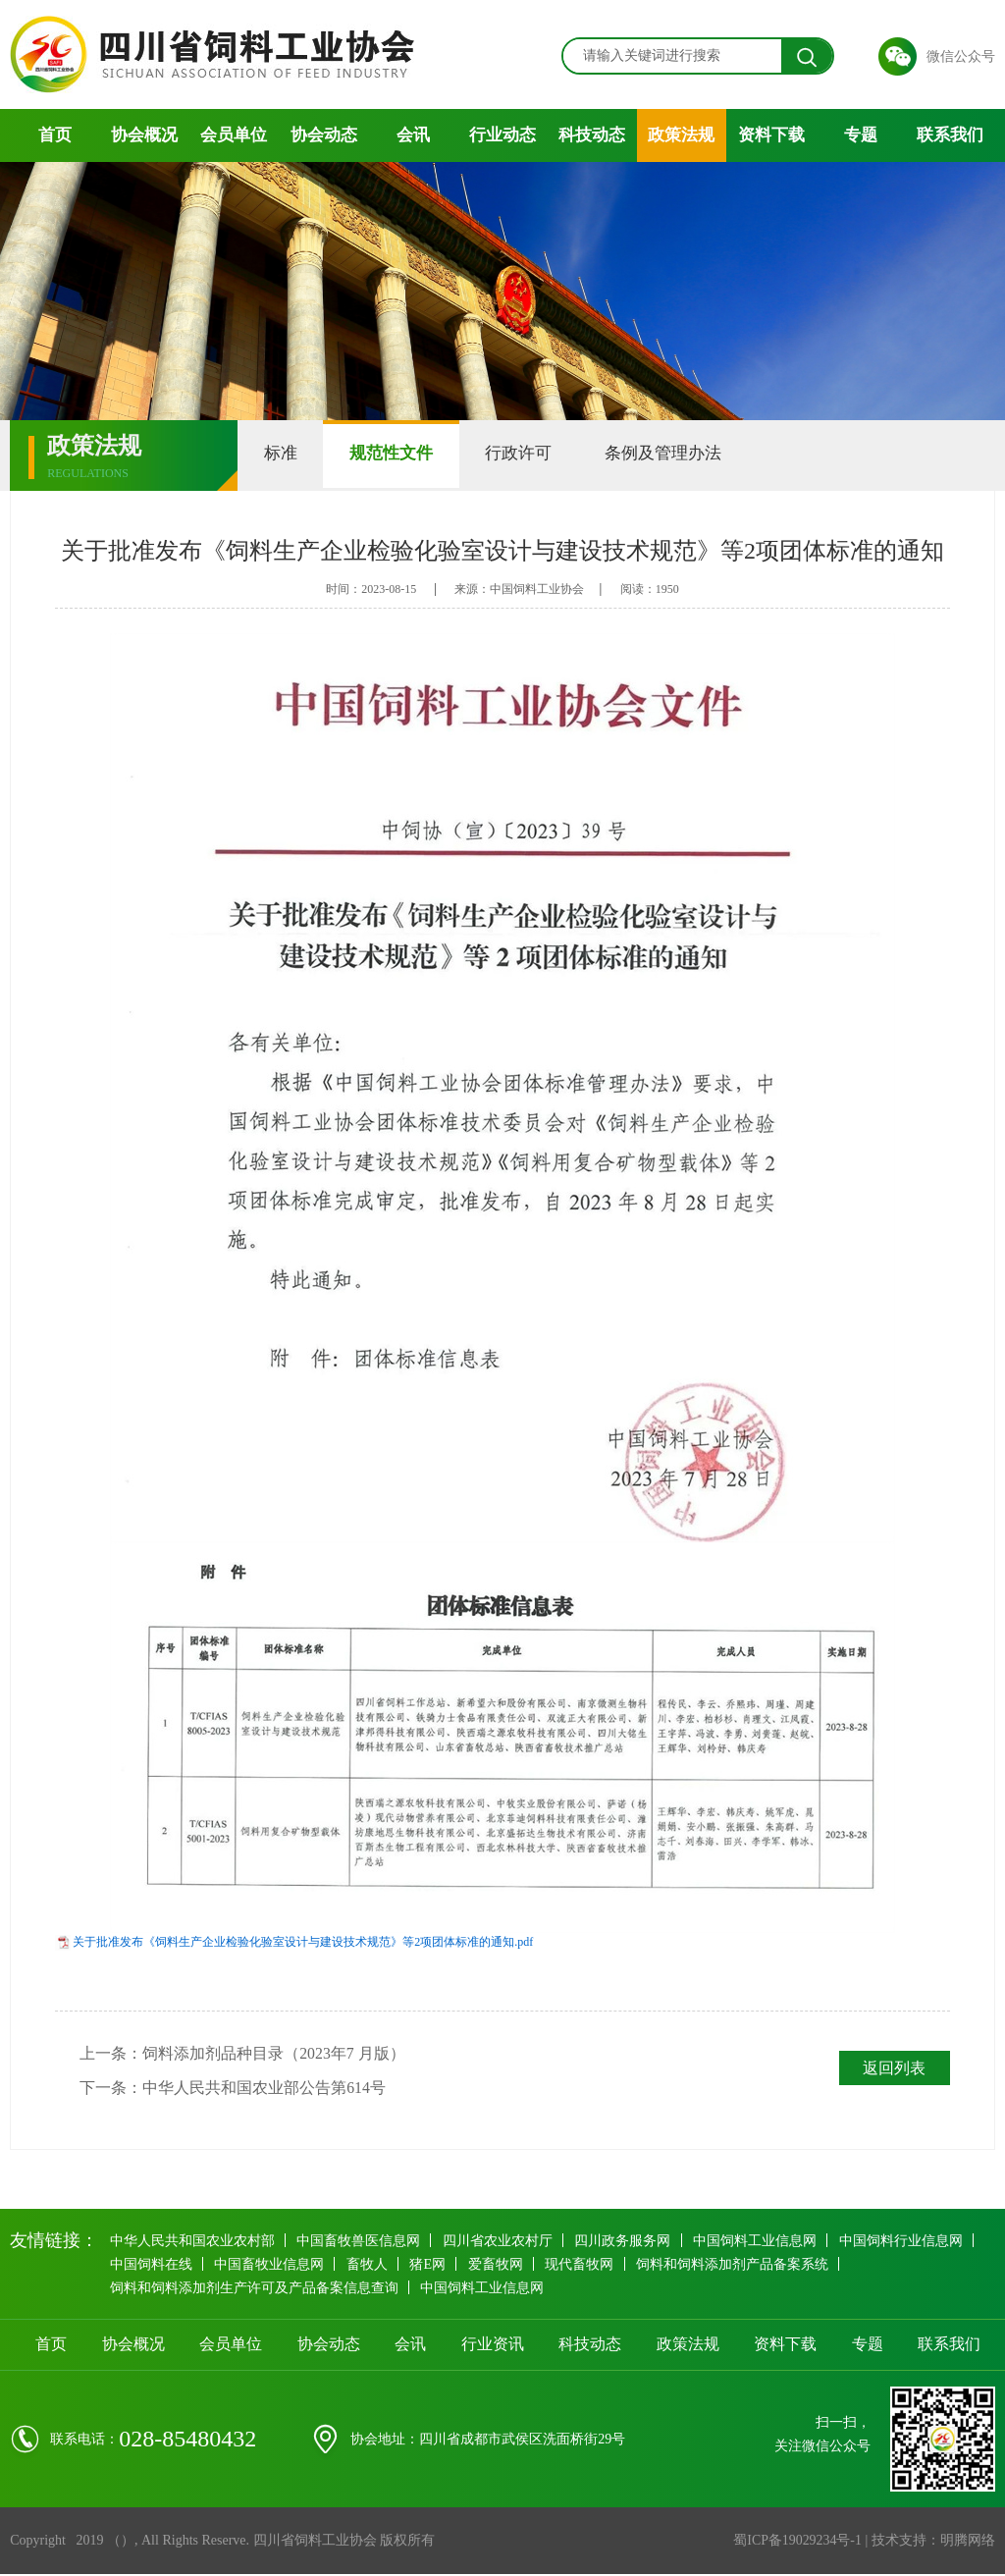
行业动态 (502, 135)
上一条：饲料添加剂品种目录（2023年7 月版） (242, 2053)
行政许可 (535, 455)
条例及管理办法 (685, 455)
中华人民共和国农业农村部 (192, 2241)
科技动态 (591, 135)
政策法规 (681, 135)
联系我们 (950, 135)
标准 (283, 455)
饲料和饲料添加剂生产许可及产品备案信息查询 (254, 2288)
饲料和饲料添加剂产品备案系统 (741, 2265)
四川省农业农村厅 (500, 2241)
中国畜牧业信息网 (271, 2265)
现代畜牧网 (587, 2265)
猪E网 (432, 2265)
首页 (55, 135)
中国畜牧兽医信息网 (360, 2241)
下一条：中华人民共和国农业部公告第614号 (232, 2088)
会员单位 (233, 135)
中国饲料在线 (151, 2265)
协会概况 (144, 135)
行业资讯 (492, 2345)
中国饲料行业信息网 (908, 2241)
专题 (860, 135)
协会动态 (324, 135)
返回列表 (894, 2068)
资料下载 (771, 135)
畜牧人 (370, 2265)
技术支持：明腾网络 (933, 2542)
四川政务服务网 (627, 2241)
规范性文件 (401, 455)
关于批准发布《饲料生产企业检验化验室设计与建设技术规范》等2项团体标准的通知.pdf (303, 1942)
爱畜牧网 (501, 2265)
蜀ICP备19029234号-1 (796, 2542)
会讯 (413, 135)
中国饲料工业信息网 (760, 2241)
